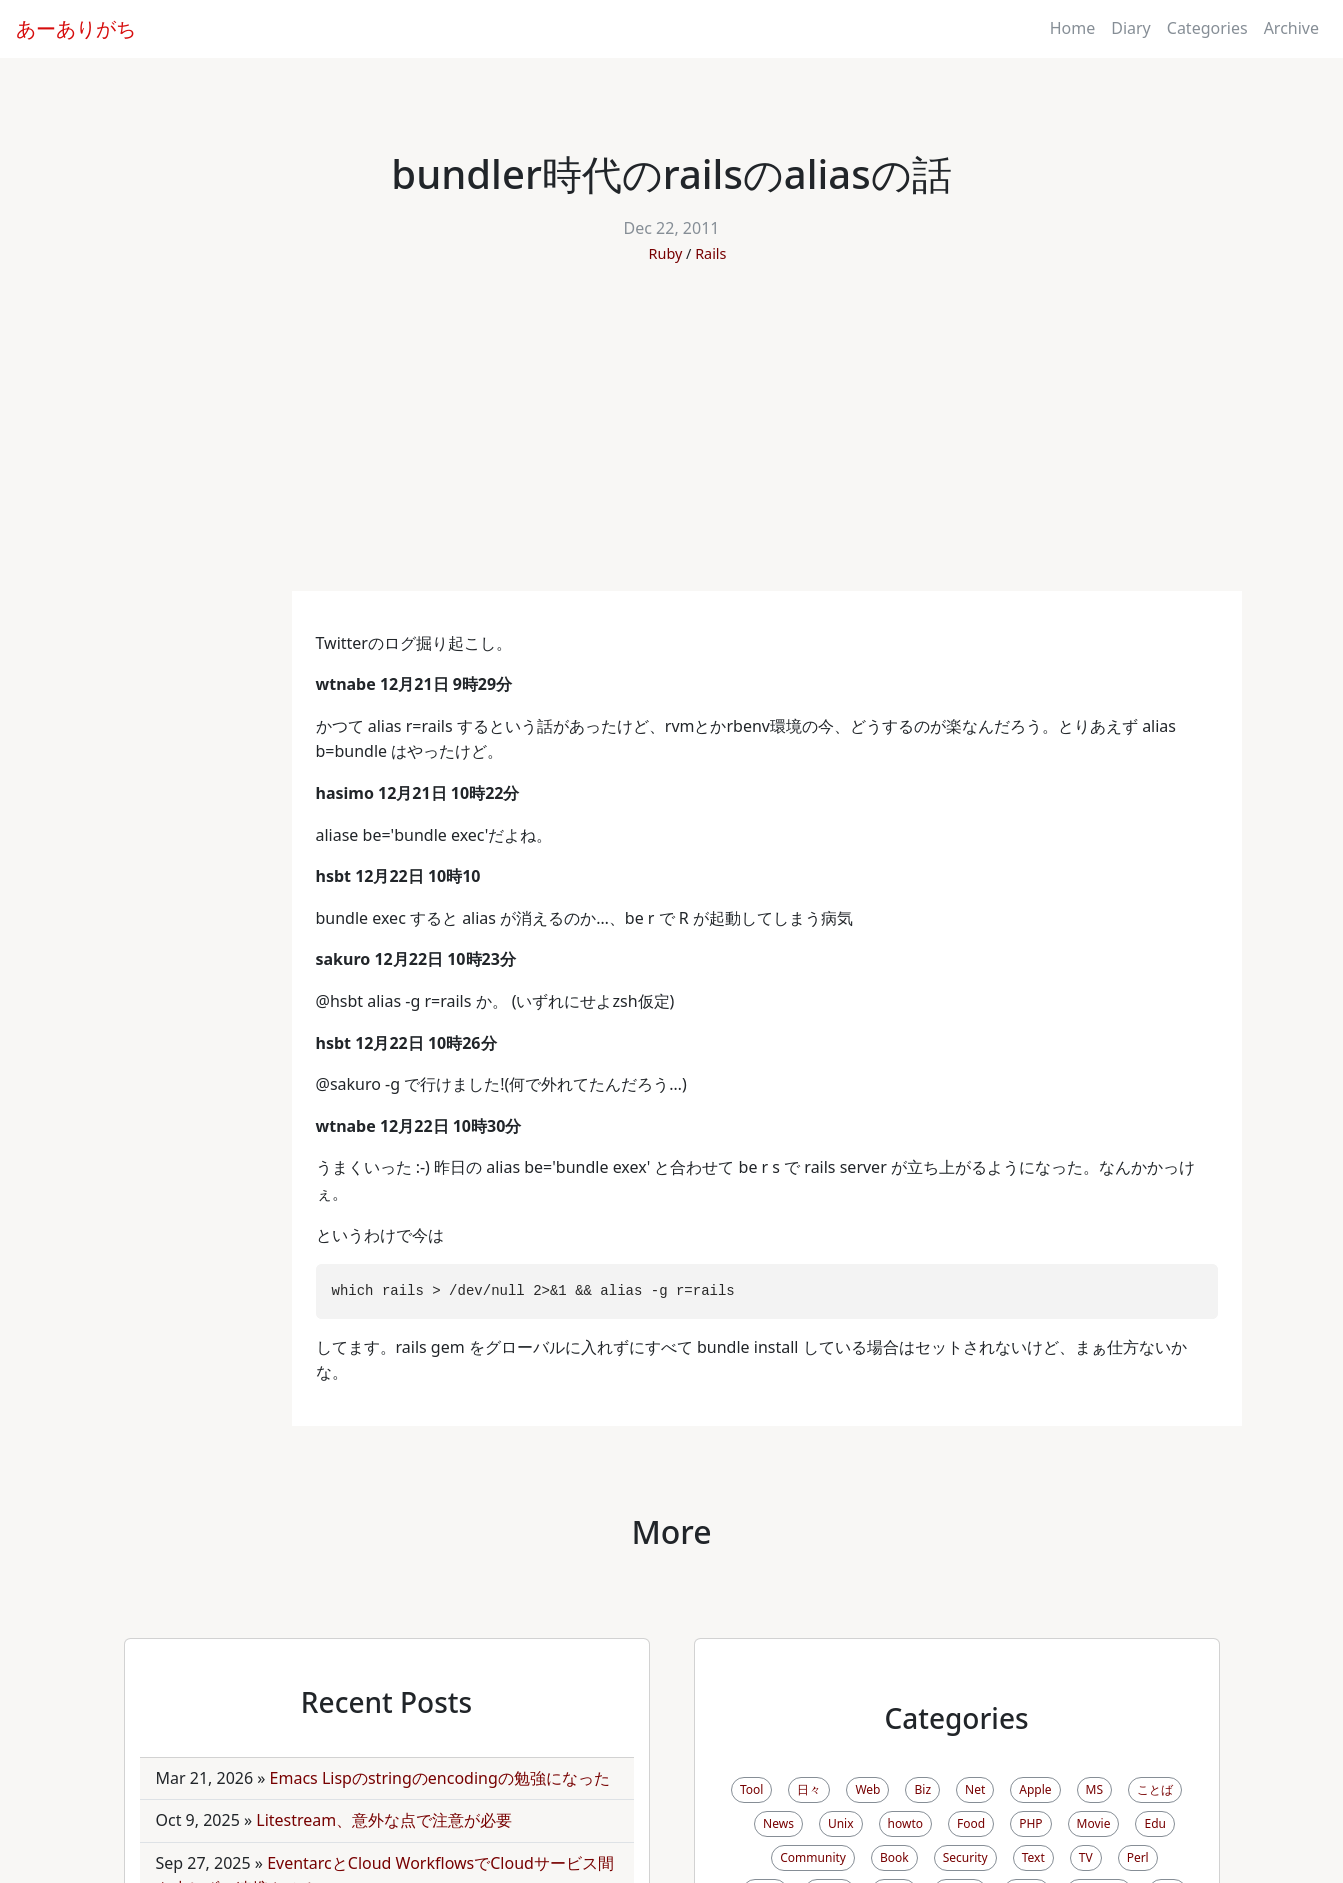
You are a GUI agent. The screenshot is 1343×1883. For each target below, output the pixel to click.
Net (975, 1789)
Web (867, 1789)
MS (1094, 1789)
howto (905, 1823)
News (778, 1823)
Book (894, 1857)
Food (971, 1823)
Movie (1094, 1823)
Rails (710, 253)
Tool (751, 1789)
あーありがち (76, 28)
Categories (1207, 28)
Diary (1131, 28)
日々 (809, 1789)
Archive (1291, 28)
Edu (1154, 1823)
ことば (1155, 1789)
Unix (841, 1823)
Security (965, 1857)
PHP (1030, 1823)
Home (1073, 28)
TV (1086, 1857)
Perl (1138, 1857)
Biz (922, 1789)
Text (1033, 1857)
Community (813, 1857)
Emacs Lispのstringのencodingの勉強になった (440, 1778)
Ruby (666, 253)
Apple (1035, 1789)
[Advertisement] (672, 441)
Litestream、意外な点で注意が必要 (384, 1820)
